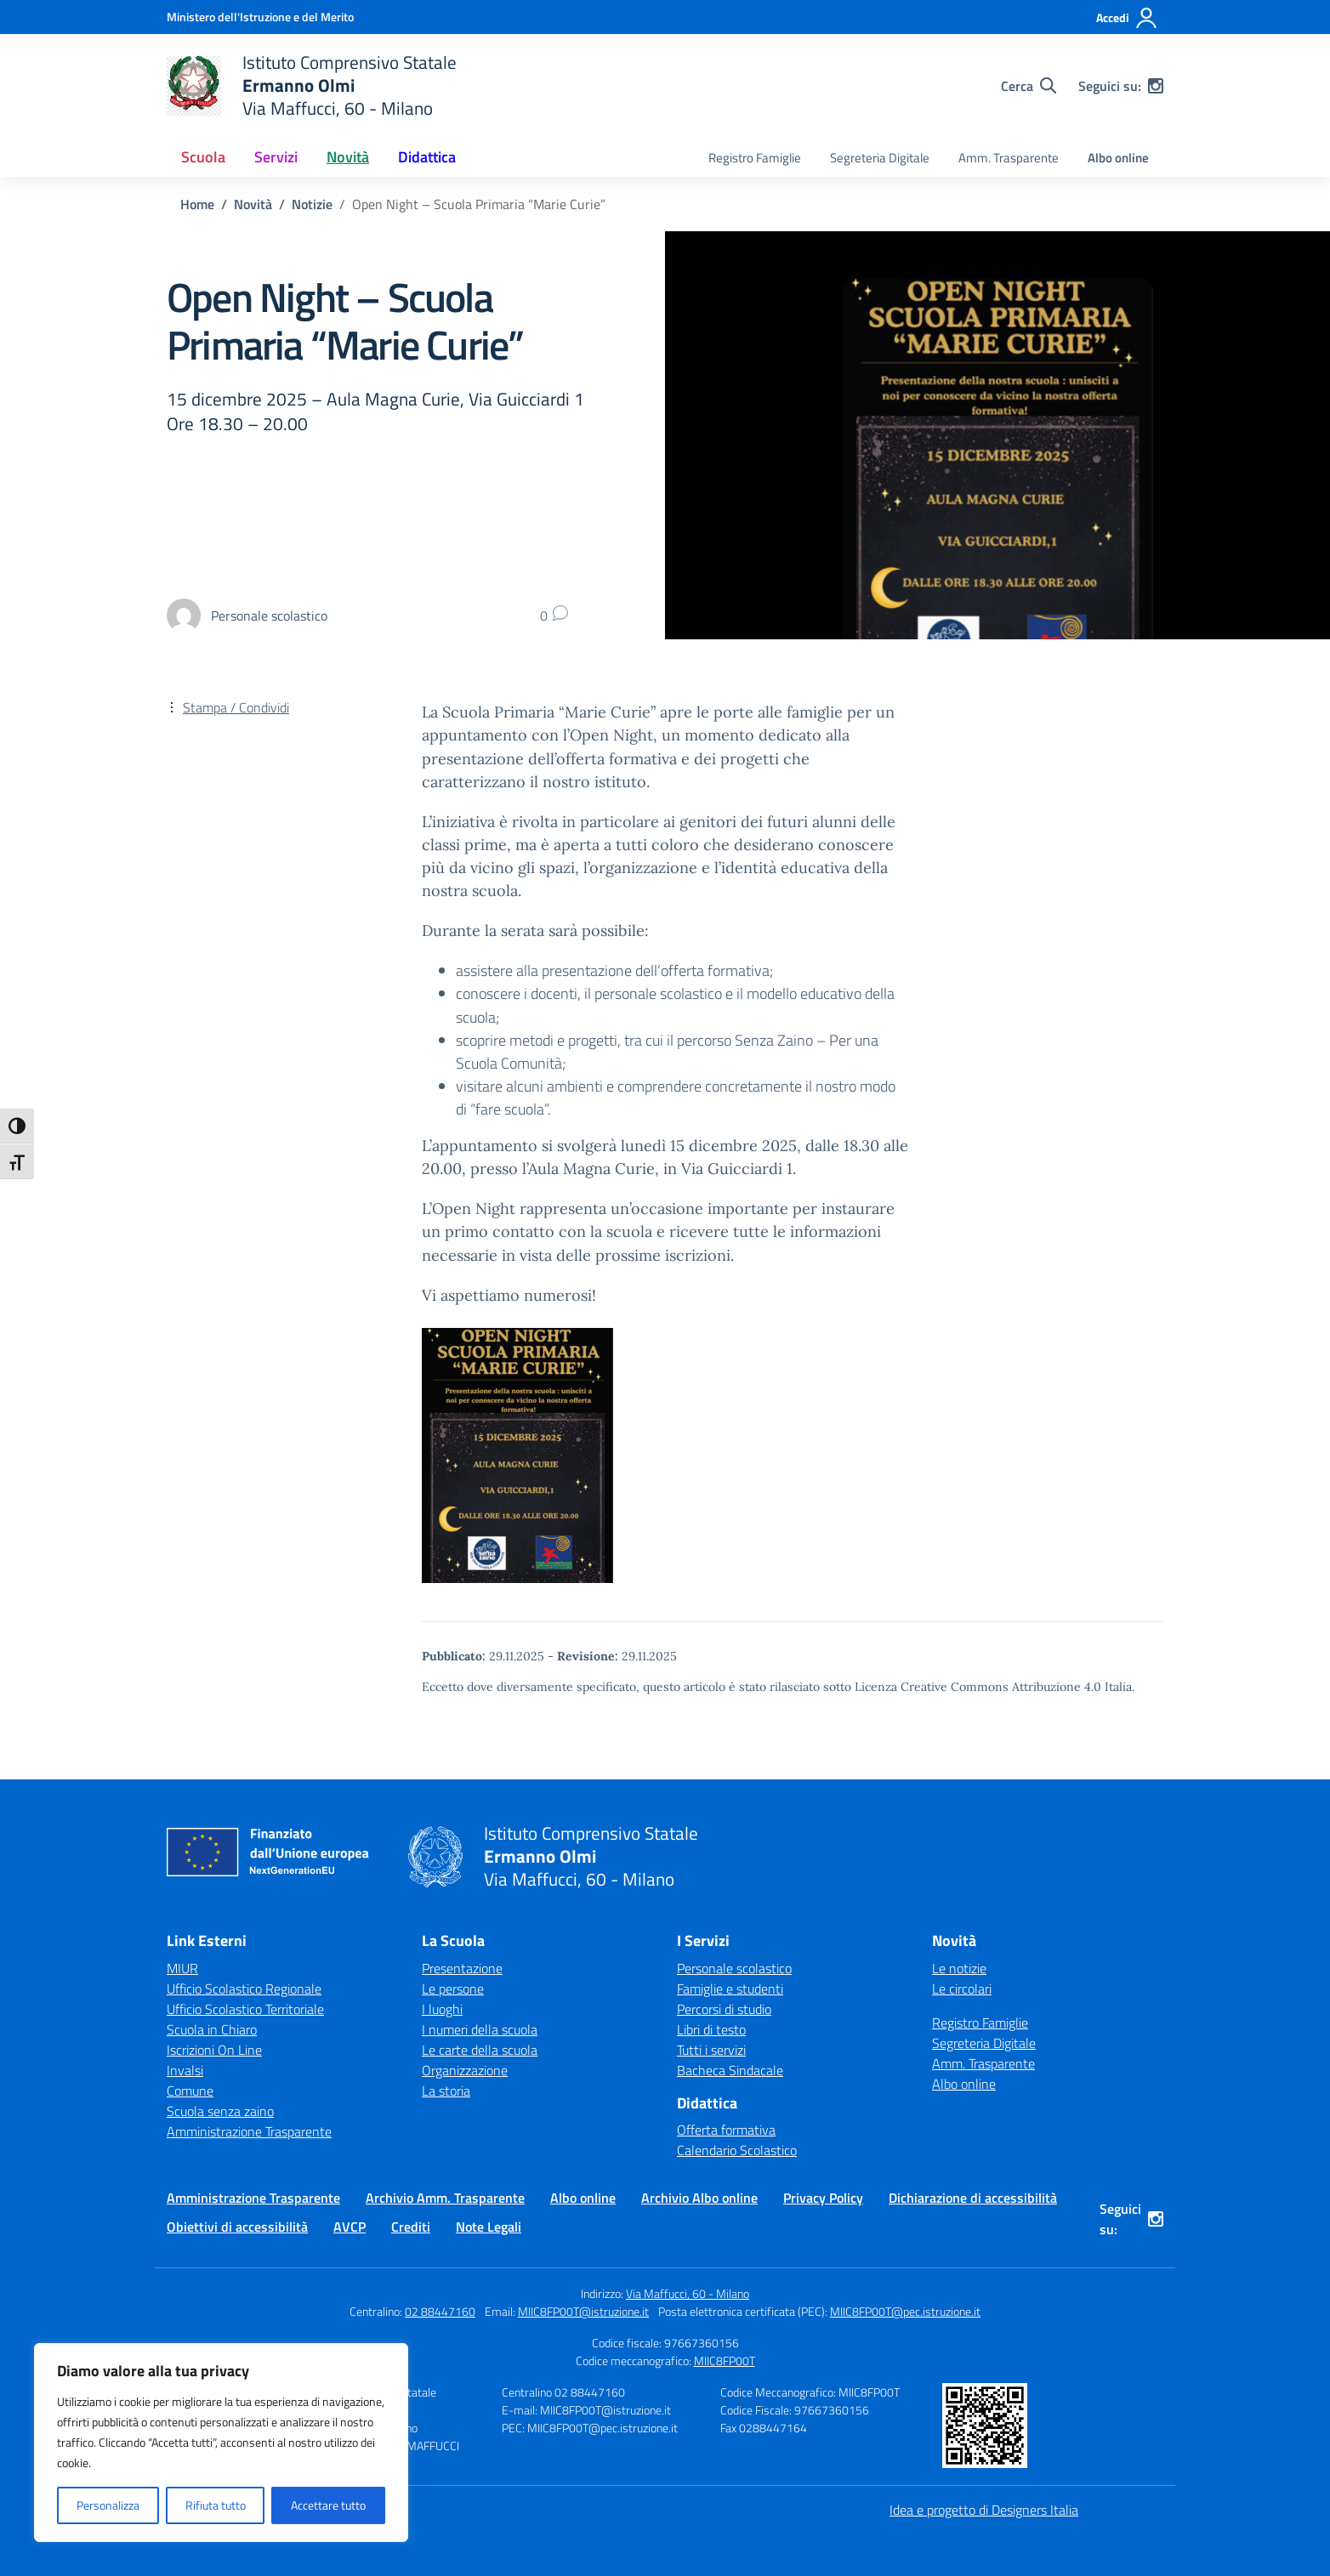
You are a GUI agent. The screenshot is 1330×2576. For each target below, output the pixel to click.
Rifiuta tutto (215, 2505)
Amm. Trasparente (1008, 157)
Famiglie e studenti (730, 1988)
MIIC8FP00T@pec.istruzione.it (905, 2311)
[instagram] (1155, 86)
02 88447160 (440, 2311)
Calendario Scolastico (737, 2150)
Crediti (410, 2226)
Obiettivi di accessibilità (237, 2226)
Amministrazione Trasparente (249, 2131)
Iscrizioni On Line (214, 2050)
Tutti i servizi (711, 2050)
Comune (190, 2090)
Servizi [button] (276, 156)
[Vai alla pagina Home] (197, 204)
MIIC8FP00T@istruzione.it (583, 2311)
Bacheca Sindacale (730, 2070)
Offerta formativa (726, 2129)
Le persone (453, 1988)
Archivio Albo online (699, 2197)
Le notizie (959, 1968)
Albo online (1118, 157)
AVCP (349, 2226)
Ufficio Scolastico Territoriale (245, 2009)
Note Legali (488, 2226)
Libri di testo (711, 2029)
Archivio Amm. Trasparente (445, 2197)
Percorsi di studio (724, 2009)
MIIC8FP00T (724, 2360)
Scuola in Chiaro (212, 2029)
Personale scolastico (734, 1968)
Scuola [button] (203, 156)
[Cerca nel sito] (1028, 86)
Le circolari (962, 1988)
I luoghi (442, 2009)
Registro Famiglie (754, 157)
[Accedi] (1127, 18)
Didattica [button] (427, 156)
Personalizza (108, 2505)
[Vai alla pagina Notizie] (312, 204)
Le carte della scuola (479, 2050)
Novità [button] (348, 156)
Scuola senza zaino (220, 2111)
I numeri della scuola (479, 2029)
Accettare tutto (328, 2505)
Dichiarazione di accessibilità (973, 2197)
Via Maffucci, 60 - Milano (687, 2293)
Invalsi (185, 2070)
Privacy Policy (823, 2197)
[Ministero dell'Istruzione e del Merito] (260, 17)
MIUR (182, 1968)
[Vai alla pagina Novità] (253, 204)
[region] (221, 2442)
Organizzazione (465, 2070)
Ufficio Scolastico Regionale (244, 1988)
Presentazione (462, 1968)
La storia (446, 2090)
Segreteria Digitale (879, 157)
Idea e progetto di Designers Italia (984, 2509)
